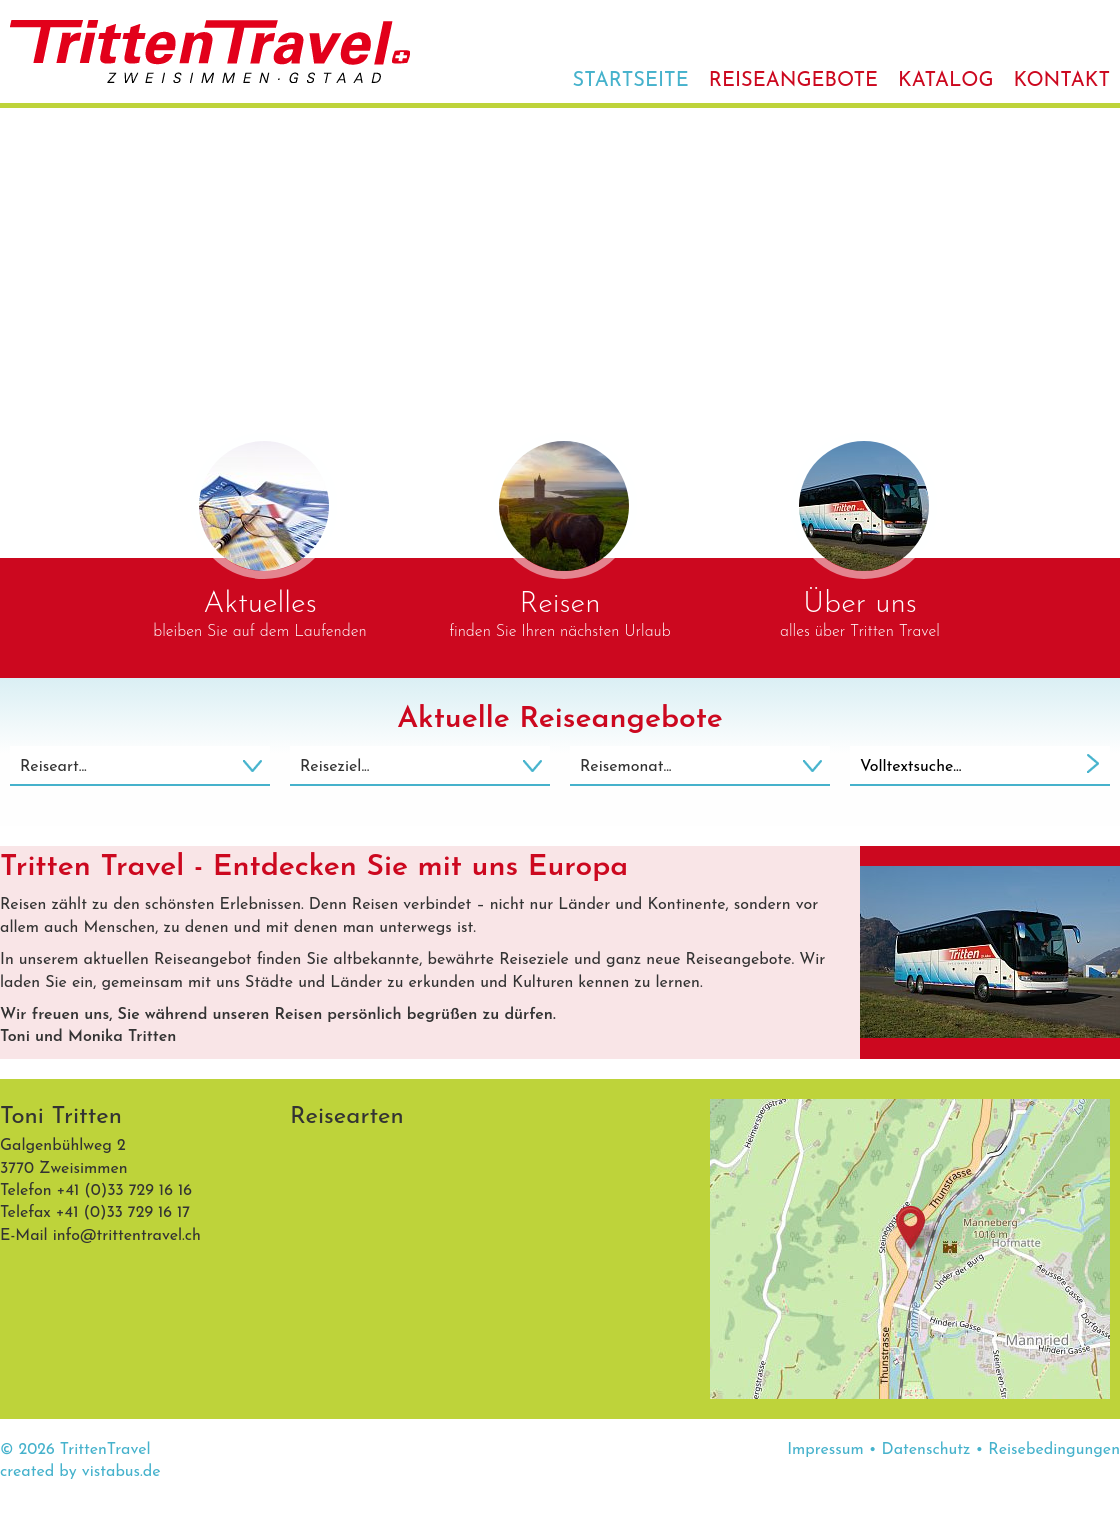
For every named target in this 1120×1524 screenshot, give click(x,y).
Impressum (825, 1450)
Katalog (945, 81)
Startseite (631, 81)
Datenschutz (926, 1450)
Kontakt (1061, 81)
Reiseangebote (793, 81)
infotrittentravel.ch (127, 1236)
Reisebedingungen (1054, 1450)
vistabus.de (121, 1472)
